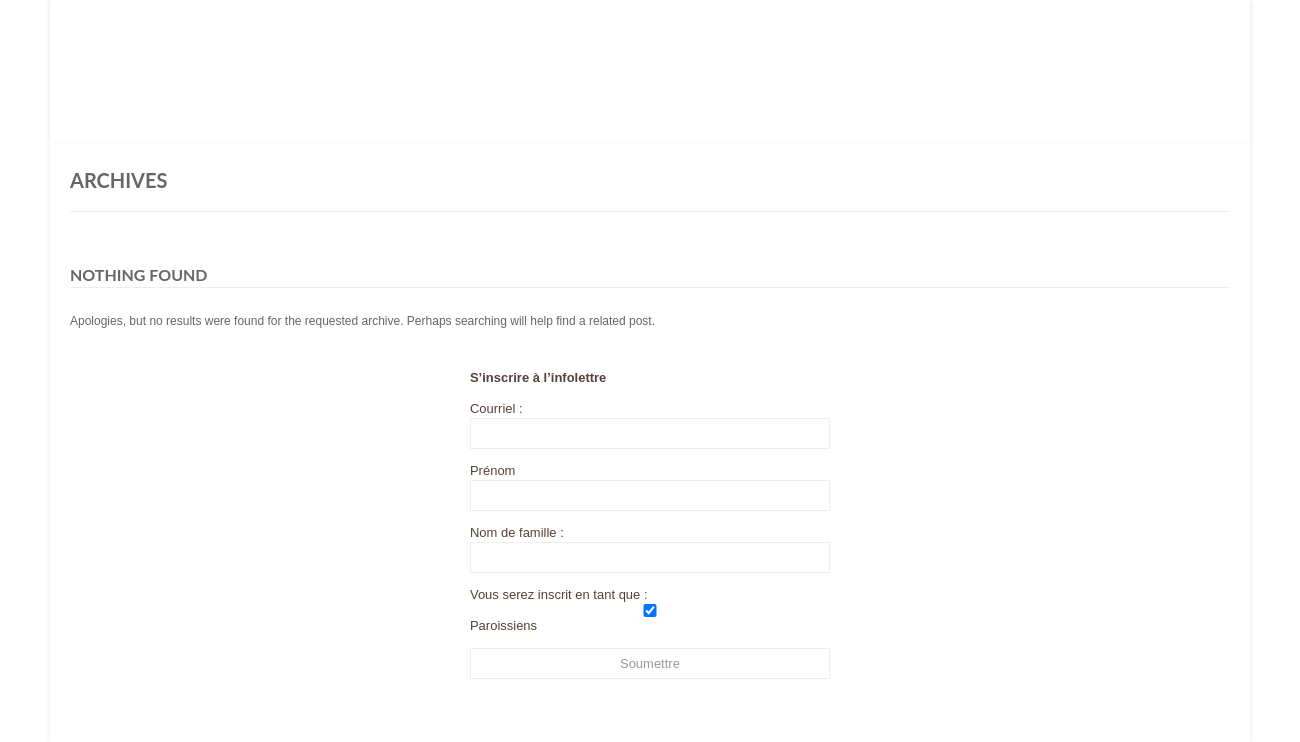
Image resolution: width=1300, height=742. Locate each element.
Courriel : (650, 425)
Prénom (492, 470)
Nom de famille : (517, 532)
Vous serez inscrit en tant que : (559, 594)
